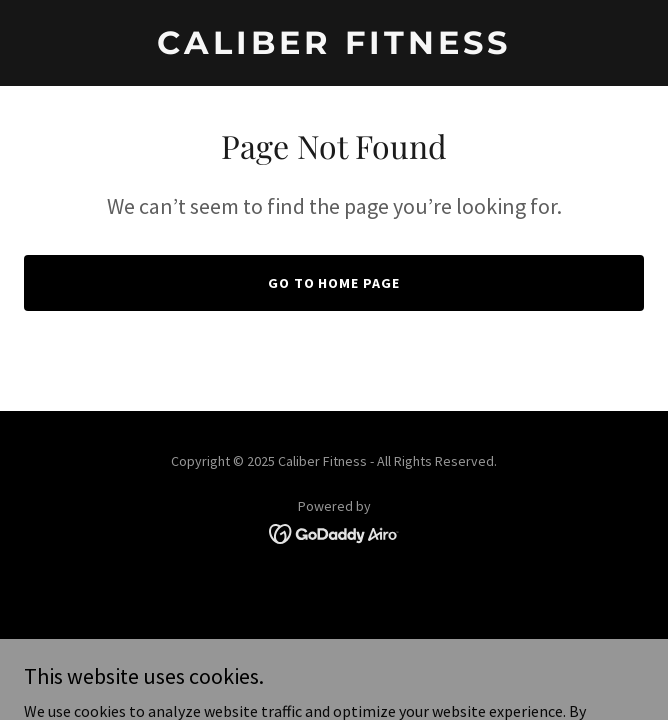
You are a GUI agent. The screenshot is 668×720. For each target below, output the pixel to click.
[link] (334, 48)
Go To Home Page (334, 283)
